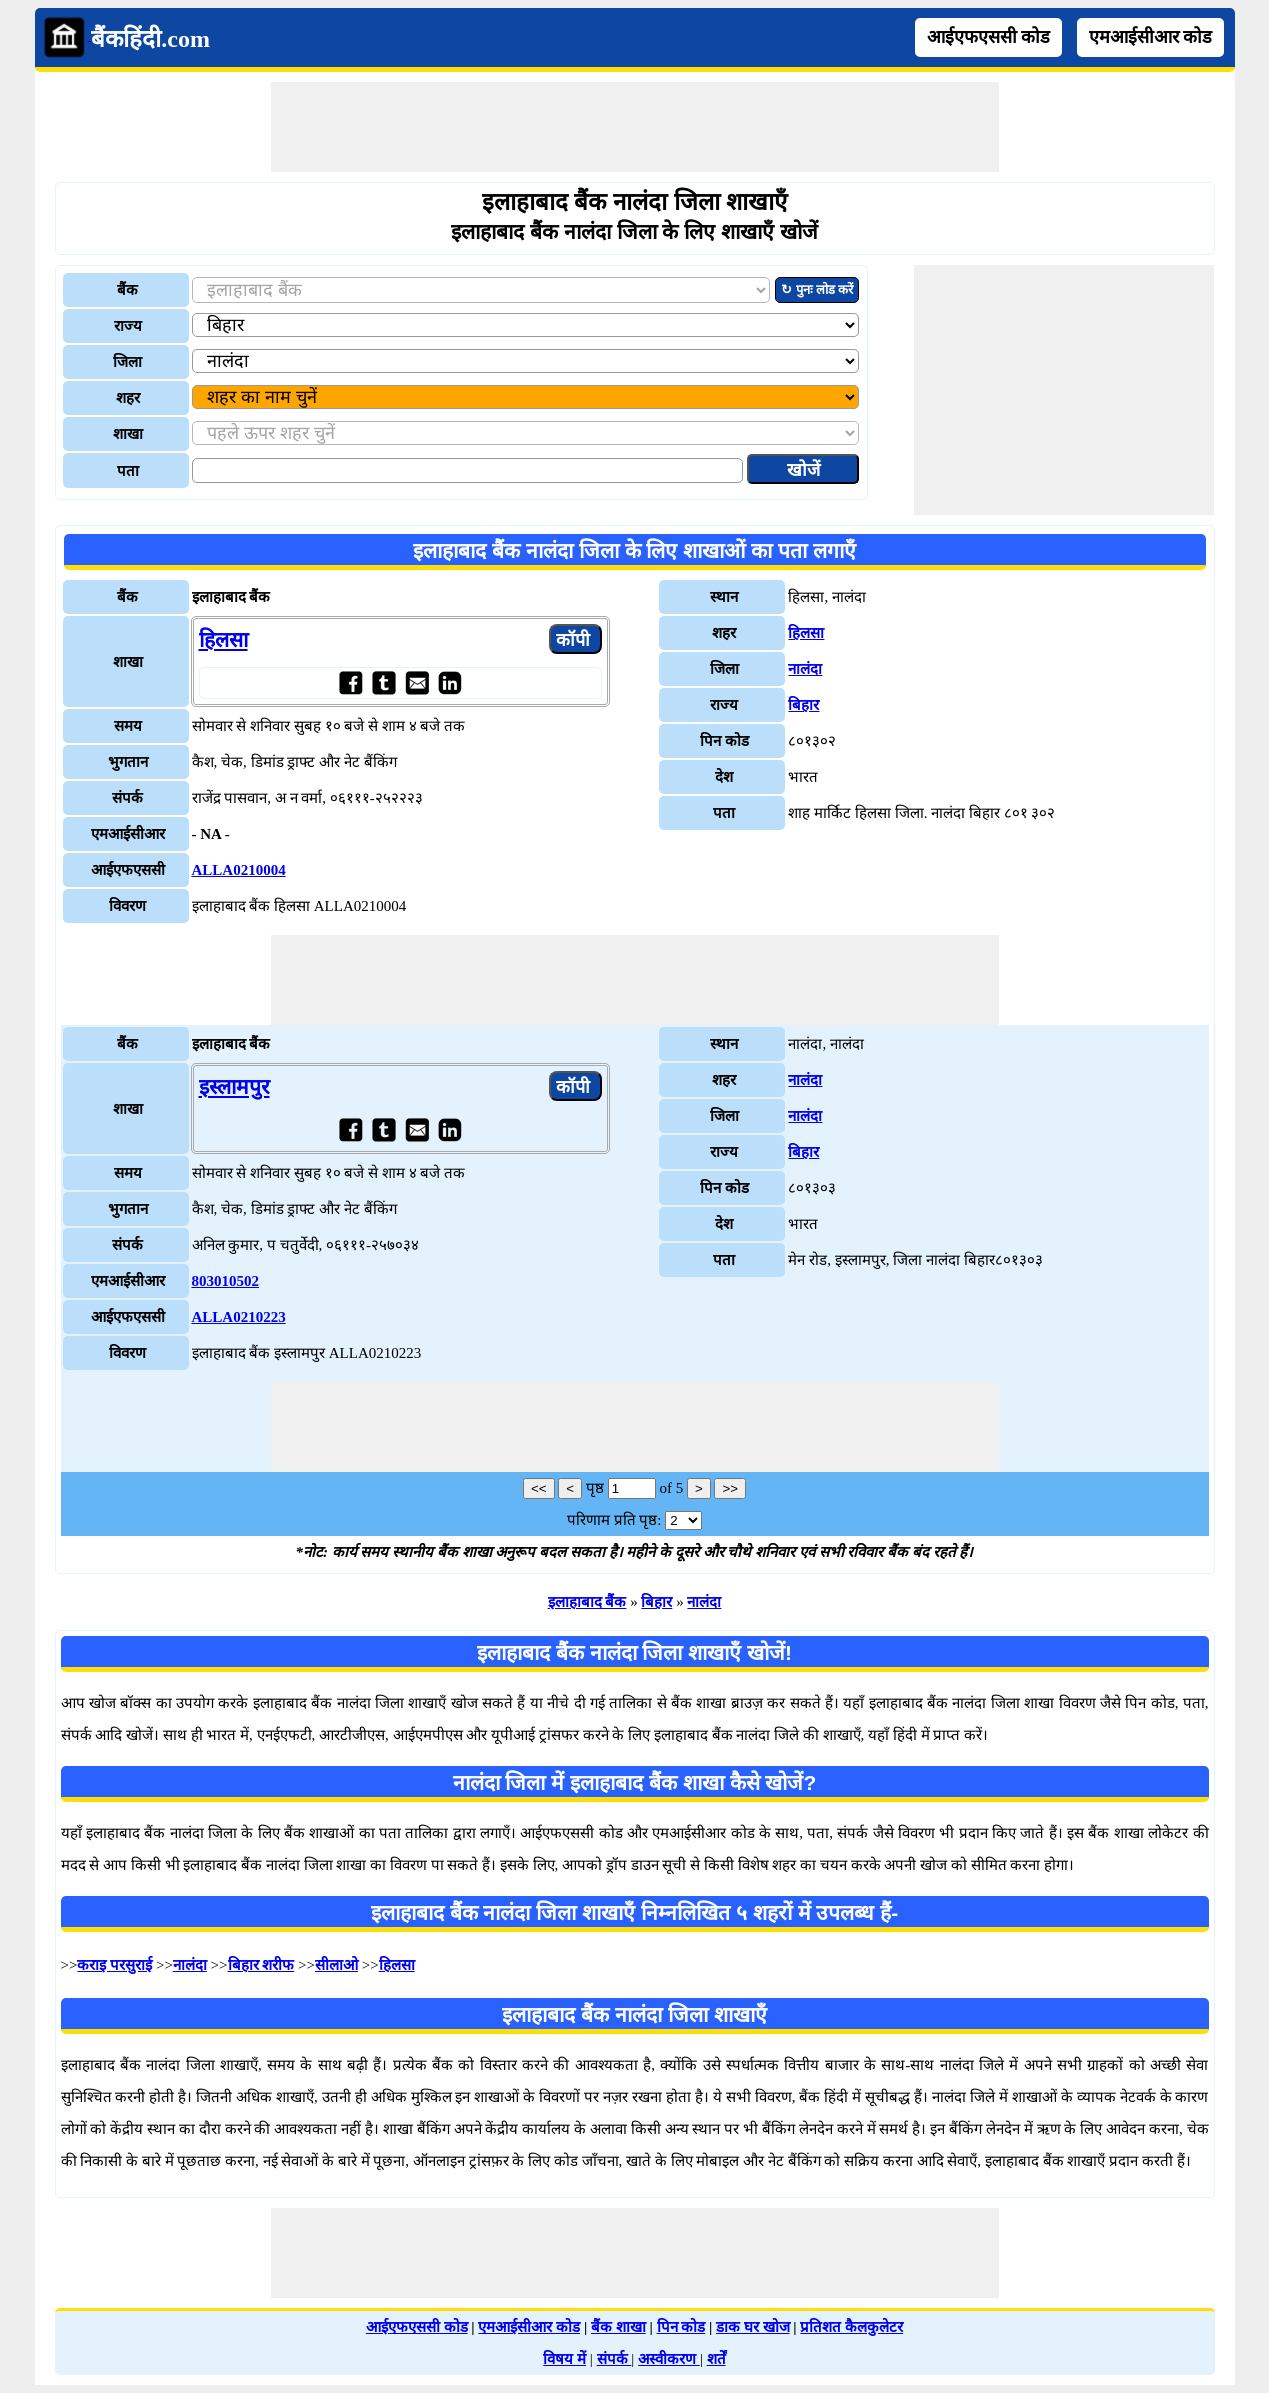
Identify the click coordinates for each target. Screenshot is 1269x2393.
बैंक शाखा (618, 2327)
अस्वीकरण (669, 2359)
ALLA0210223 (239, 1317)
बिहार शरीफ (261, 1965)
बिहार (803, 705)
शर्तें (716, 2359)
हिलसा (223, 640)
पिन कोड (681, 2327)
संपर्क (614, 2359)
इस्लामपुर (234, 1087)
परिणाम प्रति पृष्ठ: (614, 1520)
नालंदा (805, 669)
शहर (128, 398)
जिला (127, 362)
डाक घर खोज (753, 2327)
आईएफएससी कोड (989, 37)
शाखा (128, 434)
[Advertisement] (635, 127)
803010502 (226, 1281)
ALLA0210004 (239, 870)
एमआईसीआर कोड (1151, 37)
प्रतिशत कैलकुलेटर (851, 2327)
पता (128, 471)
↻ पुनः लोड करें (817, 289)
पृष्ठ (595, 1488)
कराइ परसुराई (114, 1965)
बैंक (127, 290)
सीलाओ (336, 1965)
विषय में (564, 2359)
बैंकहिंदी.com (150, 39)
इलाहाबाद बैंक (587, 1602)
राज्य (128, 326)
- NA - (211, 834)
